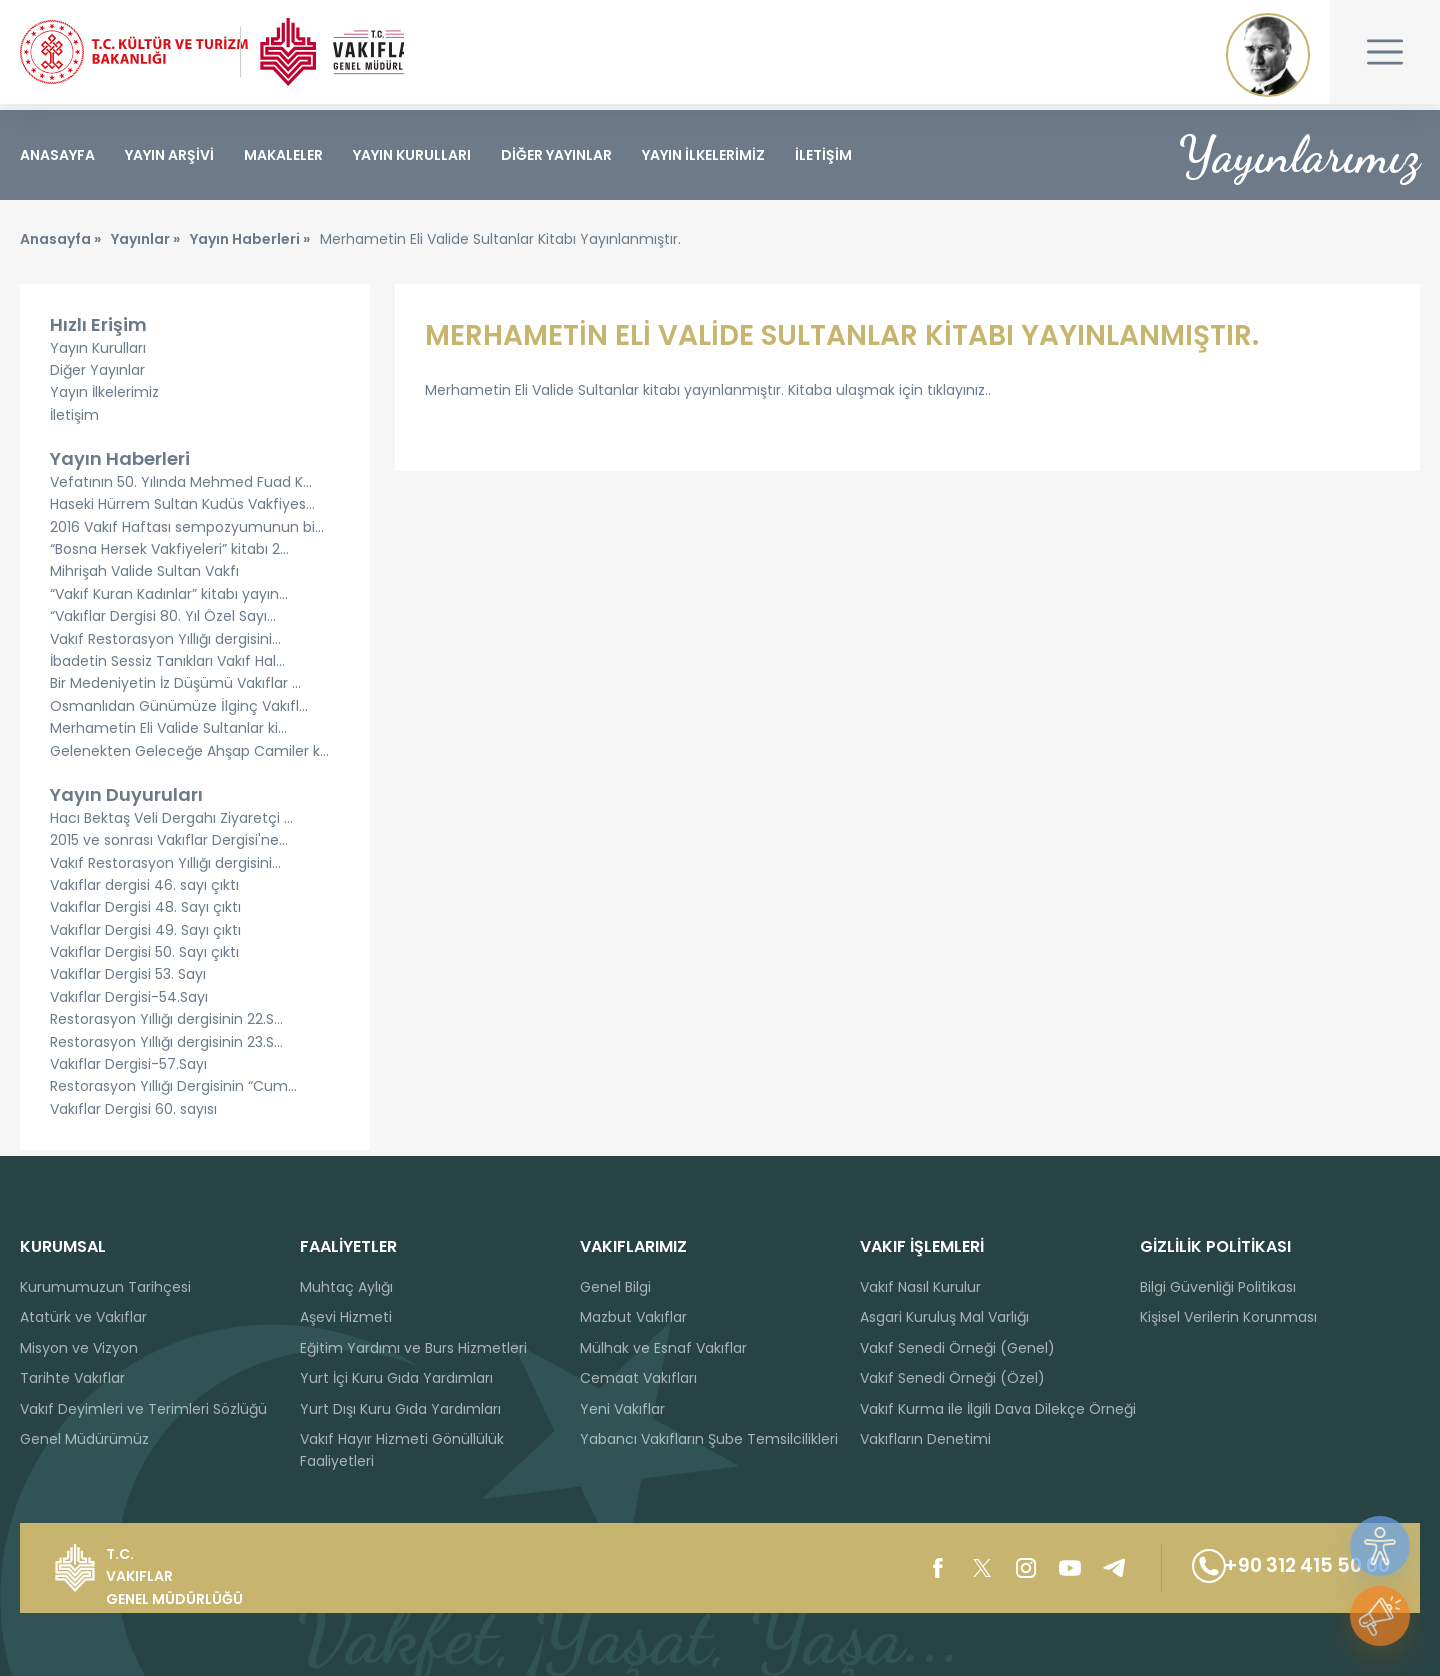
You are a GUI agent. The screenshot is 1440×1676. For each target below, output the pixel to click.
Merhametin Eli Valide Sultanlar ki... (168, 734)
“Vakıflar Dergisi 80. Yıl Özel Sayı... (163, 622)
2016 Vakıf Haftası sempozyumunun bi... (187, 533)
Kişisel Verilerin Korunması (1228, 1317)
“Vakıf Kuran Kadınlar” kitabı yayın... (169, 600)
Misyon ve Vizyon (79, 1348)
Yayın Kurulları (98, 353)
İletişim (74, 421)
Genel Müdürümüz (84, 1439)
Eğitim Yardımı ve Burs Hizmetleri (413, 1348)
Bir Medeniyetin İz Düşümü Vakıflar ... (175, 689)
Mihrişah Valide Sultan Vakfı (144, 577)
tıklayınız (956, 396)
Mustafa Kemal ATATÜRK (1268, 55)
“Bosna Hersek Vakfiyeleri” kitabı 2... (169, 555)
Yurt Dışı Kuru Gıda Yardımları (400, 1409)
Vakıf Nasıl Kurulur (920, 1287)
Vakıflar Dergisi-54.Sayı (129, 1003)
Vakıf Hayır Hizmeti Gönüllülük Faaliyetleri (402, 1450)
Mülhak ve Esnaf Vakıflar (663, 1348)
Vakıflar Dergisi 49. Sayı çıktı (145, 936)
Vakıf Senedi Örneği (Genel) (957, 1348)
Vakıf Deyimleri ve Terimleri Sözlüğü (143, 1409)
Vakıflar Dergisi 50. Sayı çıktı (144, 958)
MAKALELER (283, 155)
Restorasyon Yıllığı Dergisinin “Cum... (173, 1092)
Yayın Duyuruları (126, 800)
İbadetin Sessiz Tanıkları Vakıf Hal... (167, 667)
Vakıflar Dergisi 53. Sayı (128, 980)
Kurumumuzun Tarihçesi (105, 1287)
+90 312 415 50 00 (1281, 1568)
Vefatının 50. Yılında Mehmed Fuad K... (181, 488)
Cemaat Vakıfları (638, 1378)
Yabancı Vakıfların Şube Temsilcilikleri (709, 1439)
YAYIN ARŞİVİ (169, 155)
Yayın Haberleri (120, 464)
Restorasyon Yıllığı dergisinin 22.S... (166, 1025)
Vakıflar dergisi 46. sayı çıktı (144, 891)
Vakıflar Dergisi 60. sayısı (133, 1115)
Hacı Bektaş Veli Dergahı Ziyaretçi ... (171, 824)
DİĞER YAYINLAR (556, 155)
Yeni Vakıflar (622, 1409)
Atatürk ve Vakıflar (83, 1317)
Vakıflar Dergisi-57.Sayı (128, 1070)
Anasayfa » (60, 245)
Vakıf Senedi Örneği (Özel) (952, 1378)
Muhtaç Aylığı (346, 1287)
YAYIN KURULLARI (412, 155)
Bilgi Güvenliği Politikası (1218, 1287)
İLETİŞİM (823, 155)
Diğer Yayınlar (97, 376)
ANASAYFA (57, 155)
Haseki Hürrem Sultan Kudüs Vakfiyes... (182, 510)
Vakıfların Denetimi (925, 1439)
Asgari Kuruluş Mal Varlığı (944, 1317)
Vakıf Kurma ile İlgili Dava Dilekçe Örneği (998, 1409)
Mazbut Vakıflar (633, 1317)
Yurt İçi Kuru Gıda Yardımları (396, 1378)
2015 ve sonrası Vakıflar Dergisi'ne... (169, 846)
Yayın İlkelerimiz (104, 398)
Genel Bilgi (615, 1287)
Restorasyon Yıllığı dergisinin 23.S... (166, 1048)
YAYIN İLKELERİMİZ (703, 155)
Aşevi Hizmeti (346, 1317)
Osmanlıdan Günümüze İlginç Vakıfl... (179, 712)
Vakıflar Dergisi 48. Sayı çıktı (145, 913)
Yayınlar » (145, 245)
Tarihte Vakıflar (72, 1378)
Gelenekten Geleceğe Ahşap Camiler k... (189, 756)
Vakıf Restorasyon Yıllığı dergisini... (165, 644)
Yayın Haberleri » (250, 245)
